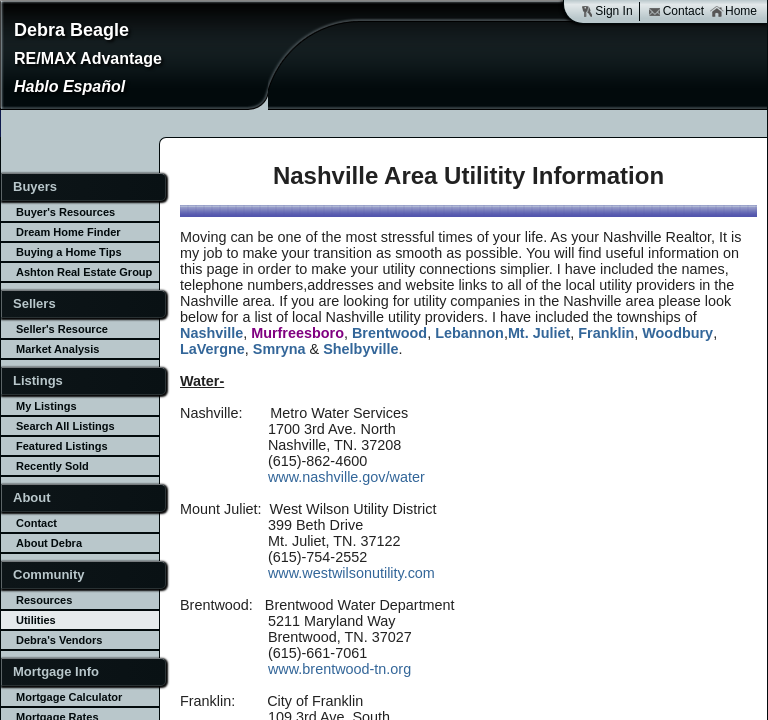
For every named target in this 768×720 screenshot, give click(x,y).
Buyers (35, 186)
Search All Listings (65, 426)
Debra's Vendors (59, 640)
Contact (676, 11)
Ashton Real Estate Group (84, 272)
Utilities (36, 620)
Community (49, 574)
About (32, 497)
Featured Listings (62, 446)
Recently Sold (52, 466)
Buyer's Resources (65, 212)
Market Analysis (57, 349)
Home (733, 11)
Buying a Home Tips (69, 252)
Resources (44, 600)
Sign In (606, 11)
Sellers (34, 303)
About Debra (49, 543)
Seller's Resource (62, 329)
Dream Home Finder (68, 232)
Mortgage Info (56, 671)
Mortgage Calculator (69, 697)
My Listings (46, 406)
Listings (38, 380)
